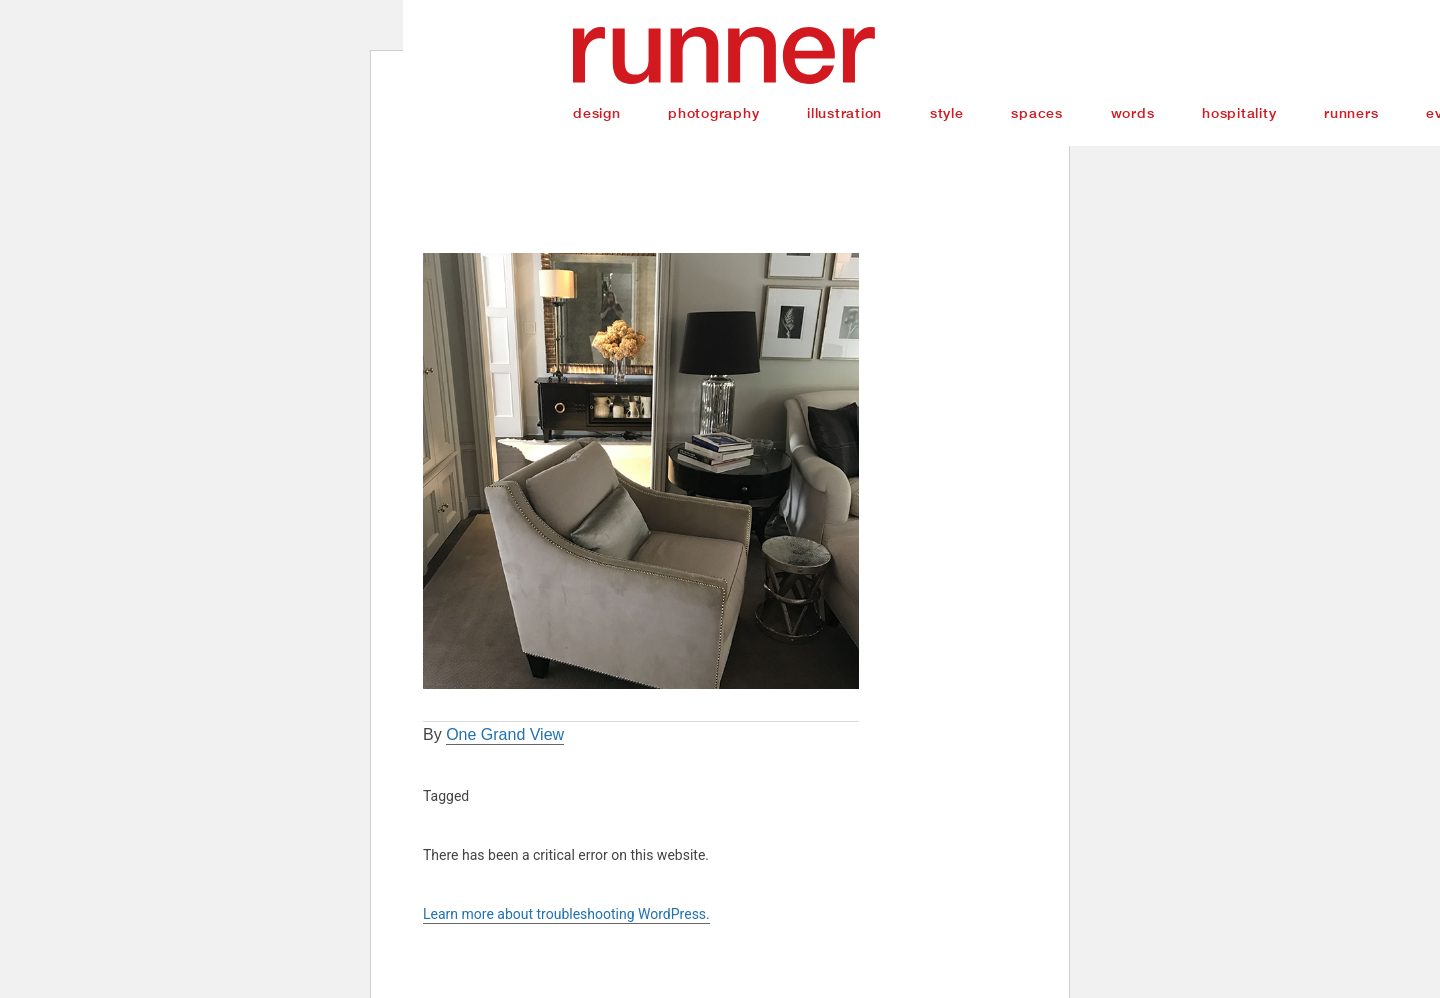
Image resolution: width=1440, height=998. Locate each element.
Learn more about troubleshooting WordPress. (566, 914)
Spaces (1037, 113)
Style (947, 113)
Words (1133, 113)
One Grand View (505, 734)
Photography (713, 113)
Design (597, 113)
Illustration (844, 113)
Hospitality (1239, 113)
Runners (1351, 113)
